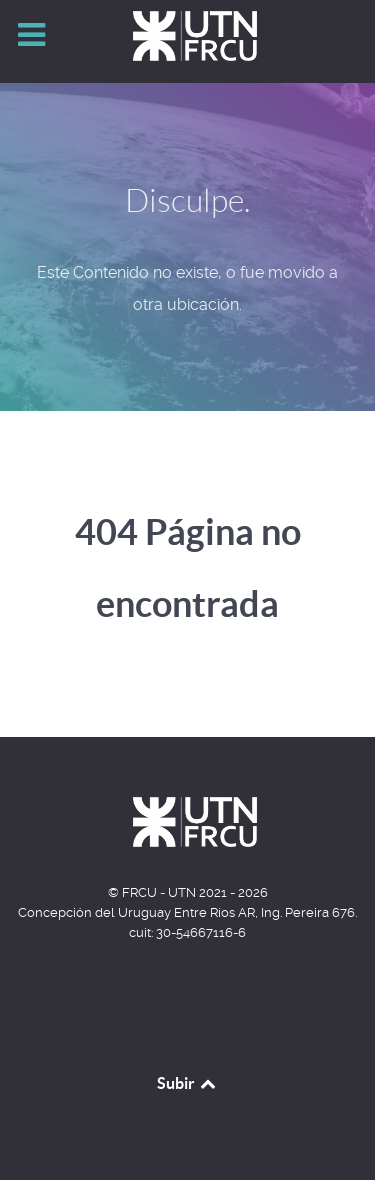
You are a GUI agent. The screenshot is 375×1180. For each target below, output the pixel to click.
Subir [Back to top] (188, 1083)
